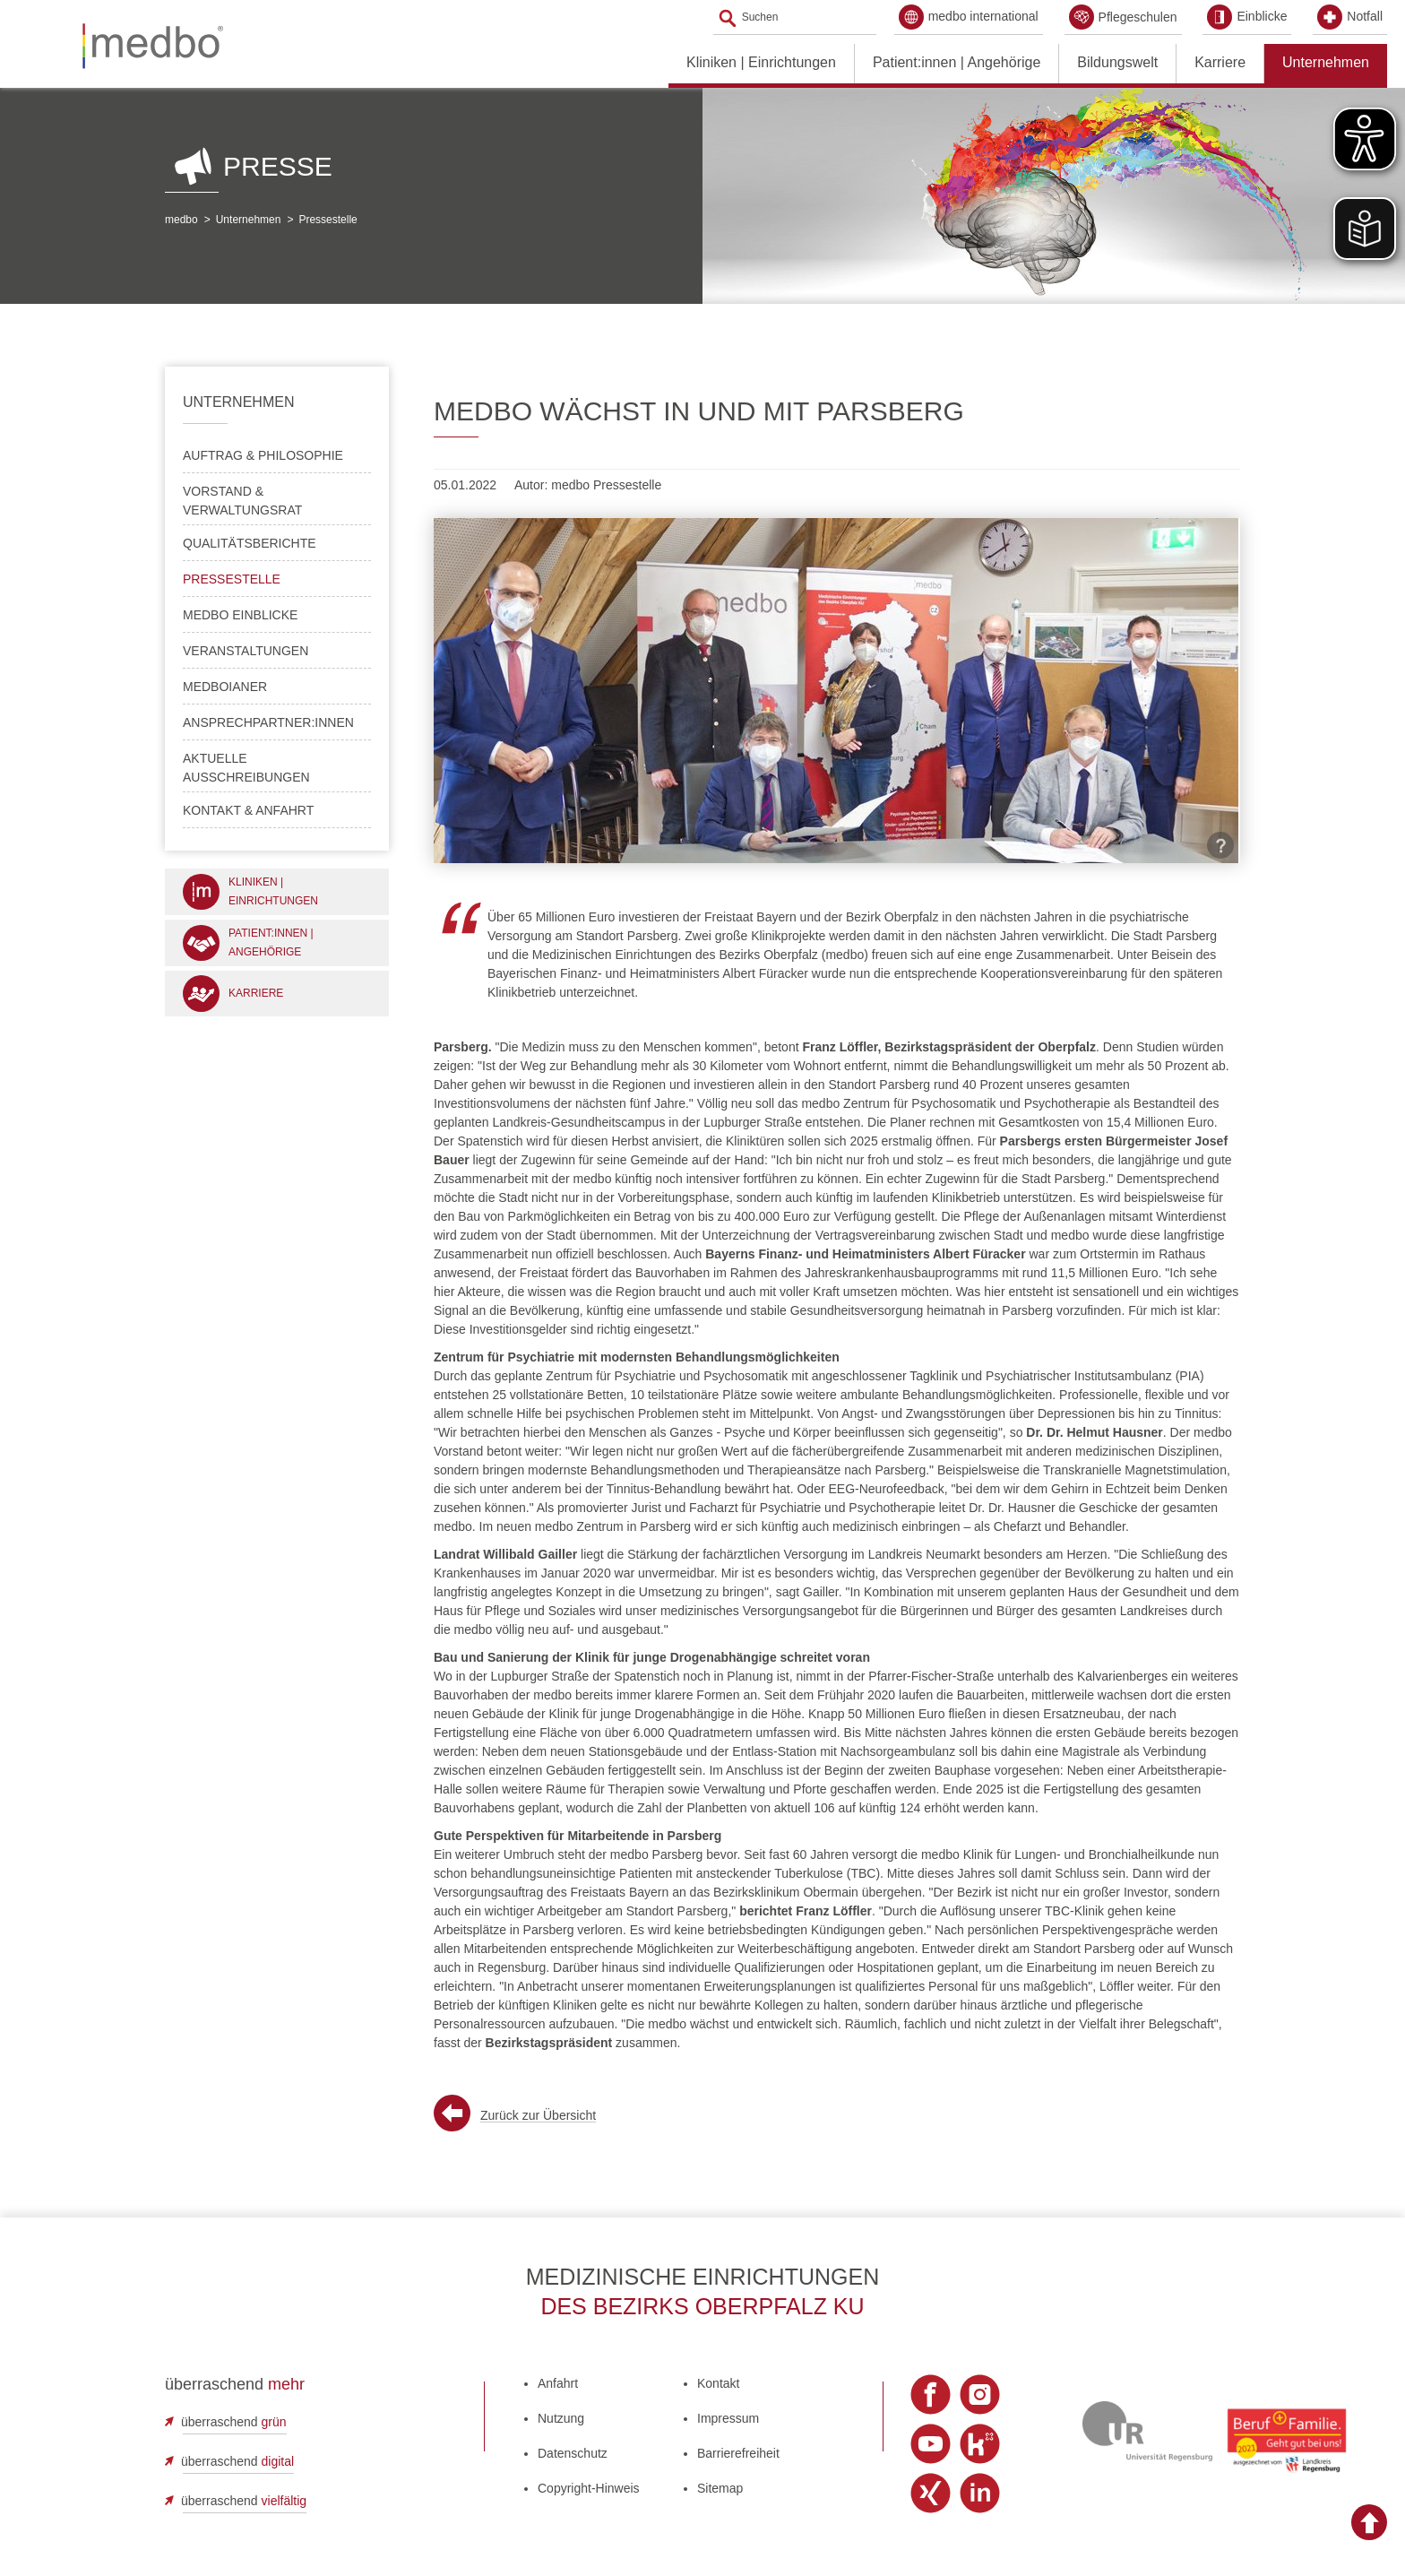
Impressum (728, 2418)
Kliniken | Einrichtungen (761, 62)
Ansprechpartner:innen (268, 722)
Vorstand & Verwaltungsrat (242, 500)
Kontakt (718, 2383)
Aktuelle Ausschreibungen (246, 767)
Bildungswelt (1117, 62)
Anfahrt (558, 2383)
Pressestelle (327, 219)
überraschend (234, 2422)
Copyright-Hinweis (589, 2488)
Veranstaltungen (245, 651)
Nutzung (561, 2418)
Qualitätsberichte (249, 543)
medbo (181, 219)
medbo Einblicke (240, 615)
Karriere (1220, 62)
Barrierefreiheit (738, 2453)
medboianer (225, 686)
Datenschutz (573, 2453)
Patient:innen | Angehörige (956, 62)
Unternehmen (1325, 62)
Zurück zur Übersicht (538, 2115)
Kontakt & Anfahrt (248, 810)
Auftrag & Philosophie (263, 455)
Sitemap (720, 2488)
